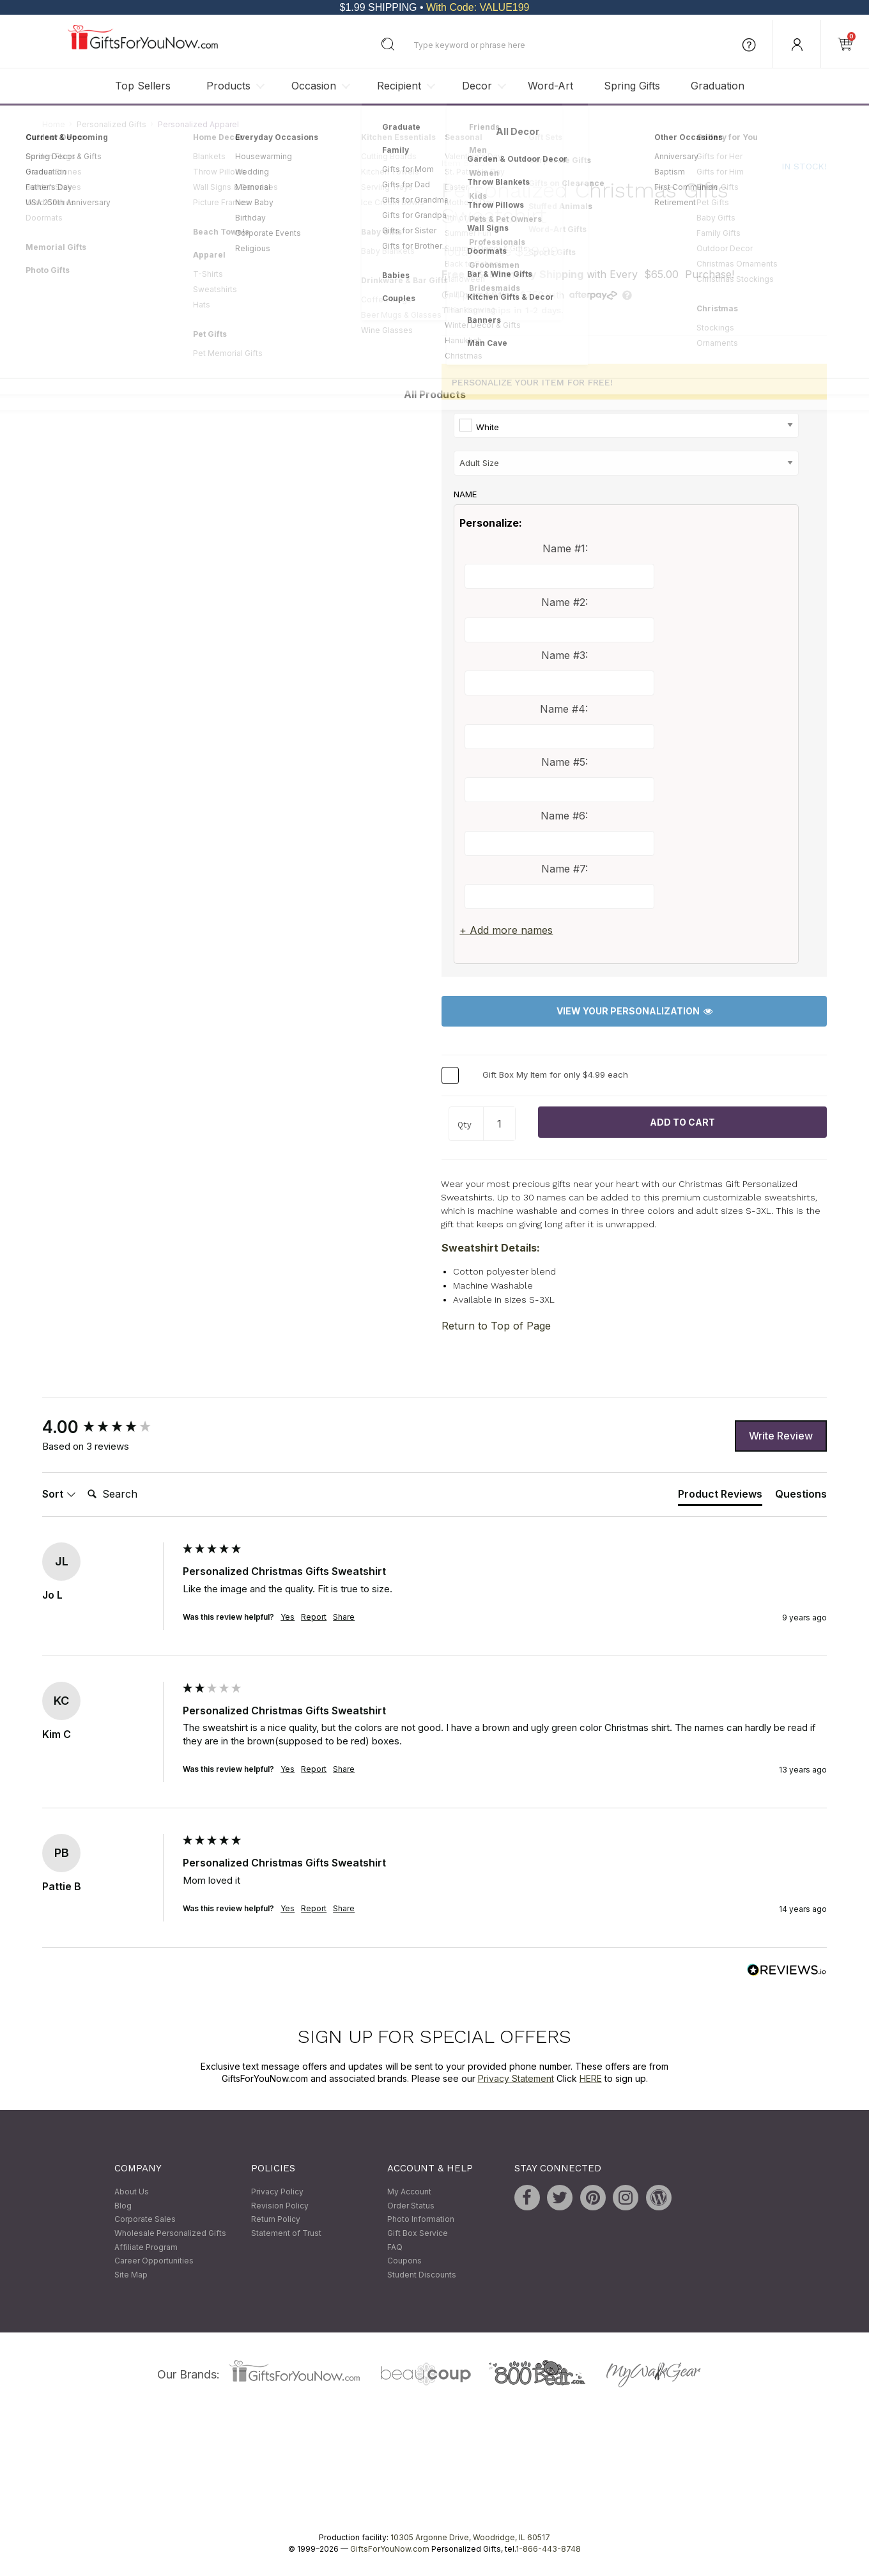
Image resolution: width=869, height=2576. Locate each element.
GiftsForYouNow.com (389, 2549)
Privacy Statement (516, 2078)
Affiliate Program (146, 2247)
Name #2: (564, 602)
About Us (131, 2192)
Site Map (131, 2274)
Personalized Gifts (111, 124)
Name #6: (564, 815)
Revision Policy (280, 2205)
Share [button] (344, 1617)
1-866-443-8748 (548, 2549)
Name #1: (565, 548)
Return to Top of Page (496, 1326)
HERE (591, 2078)
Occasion (313, 85)
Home (53, 124)
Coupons (404, 2261)
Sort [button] (59, 1493)
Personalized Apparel (198, 124)
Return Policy (275, 2219)
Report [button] (314, 1617)
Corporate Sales (145, 2219)
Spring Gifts (632, 85)
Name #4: (564, 708)
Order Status (410, 2205)
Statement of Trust (286, 2233)
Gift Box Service (417, 2233)
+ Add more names (506, 930)
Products (228, 85)
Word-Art (550, 85)
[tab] (720, 1496)
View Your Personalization (634, 1011)
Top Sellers (143, 85)
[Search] (133, 1494)
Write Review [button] (781, 1435)
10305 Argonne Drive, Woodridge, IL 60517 (470, 2538)
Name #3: (564, 655)
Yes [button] (288, 1617)
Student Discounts (421, 2274)
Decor (477, 85)
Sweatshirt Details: (491, 1247)
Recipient (399, 85)
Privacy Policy (277, 2192)
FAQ (395, 2247)
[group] (109, 1427)
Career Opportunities (154, 2261)
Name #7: (564, 869)
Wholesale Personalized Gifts (170, 2233)
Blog (123, 2205)
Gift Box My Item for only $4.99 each (555, 1074)
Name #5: (564, 762)
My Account (409, 2192)
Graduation (717, 85)
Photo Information (420, 2219)
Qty (465, 1124)
